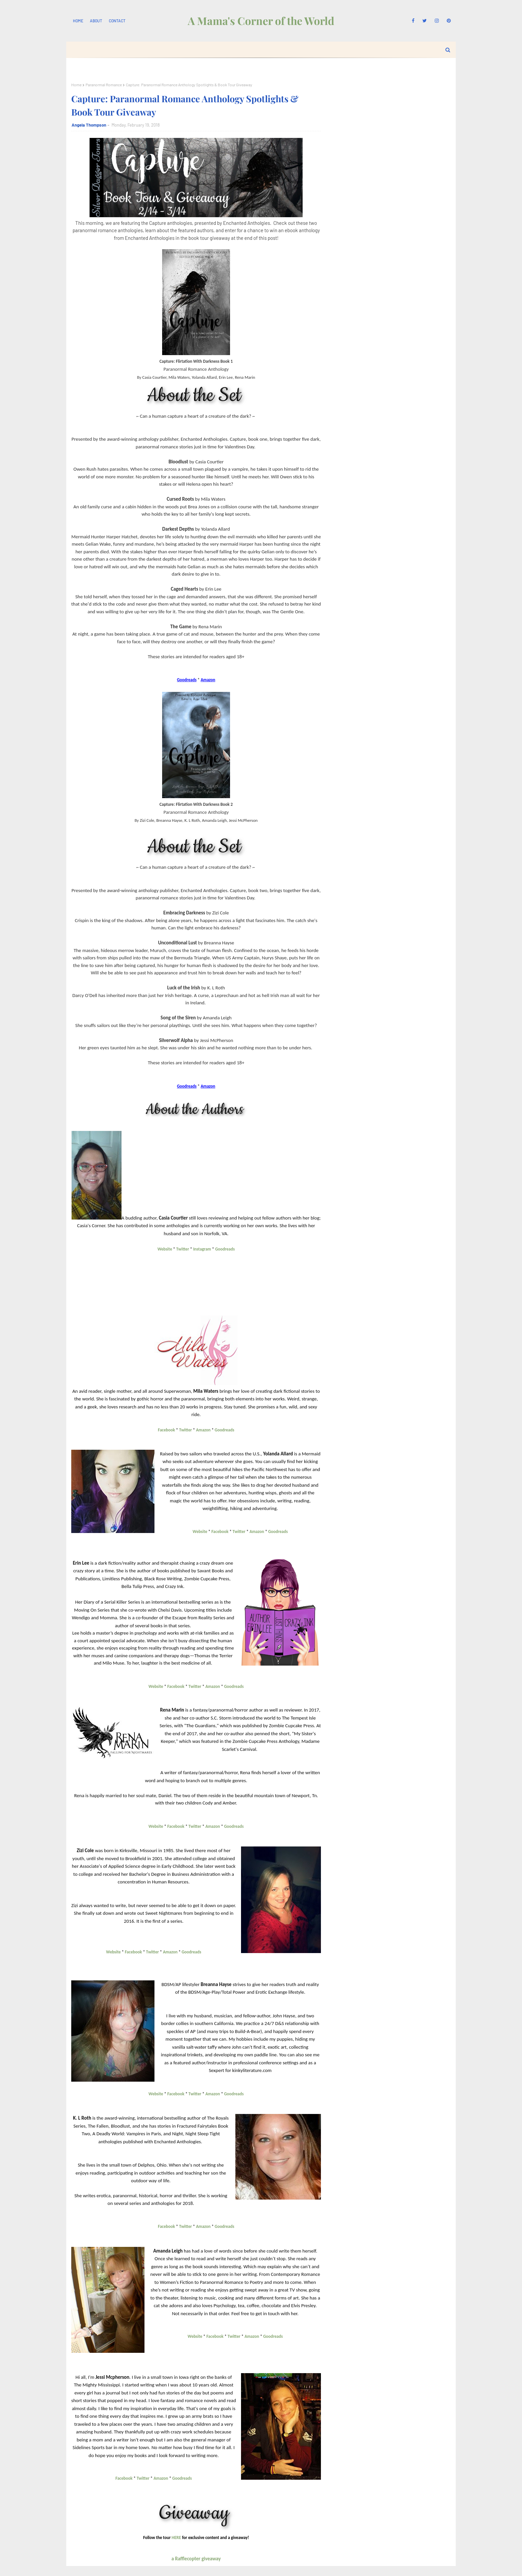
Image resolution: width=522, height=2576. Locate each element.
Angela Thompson (89, 125)
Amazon (203, 1429)
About (96, 20)
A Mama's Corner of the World (261, 20)
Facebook (166, 1429)
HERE (176, 2537)
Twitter (182, 1249)
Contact (117, 20)
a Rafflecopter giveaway (196, 2559)
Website (164, 1249)
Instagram (202, 1249)
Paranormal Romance (104, 84)
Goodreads (225, 1249)
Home (78, 20)
